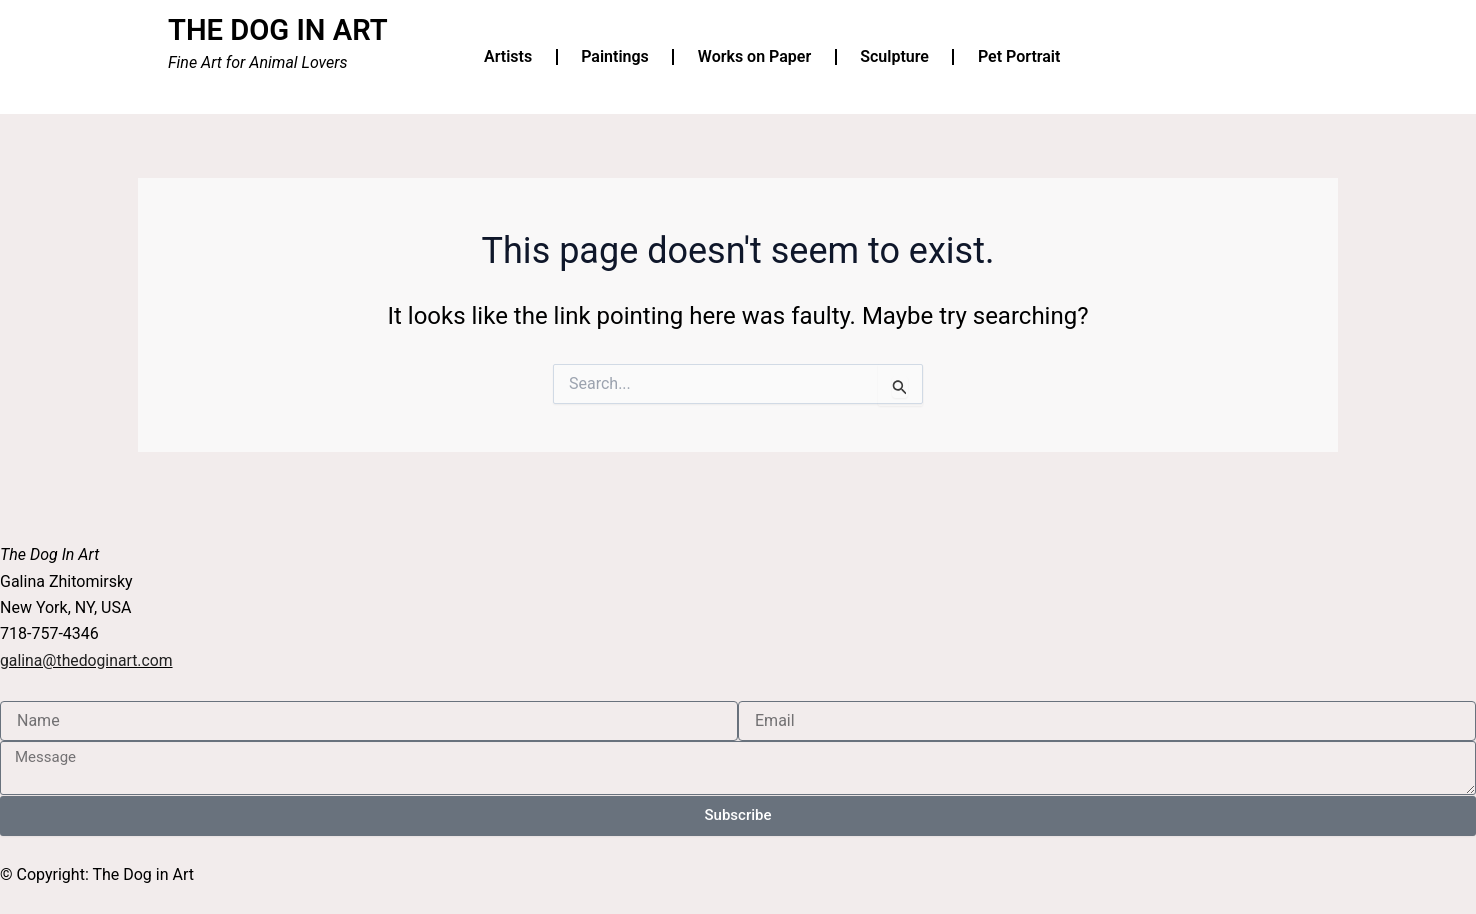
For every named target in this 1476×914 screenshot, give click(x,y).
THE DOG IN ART (281, 29)
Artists (508, 56)
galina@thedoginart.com (87, 659)
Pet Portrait (1019, 56)
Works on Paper (754, 56)
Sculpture (894, 56)
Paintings (615, 56)
